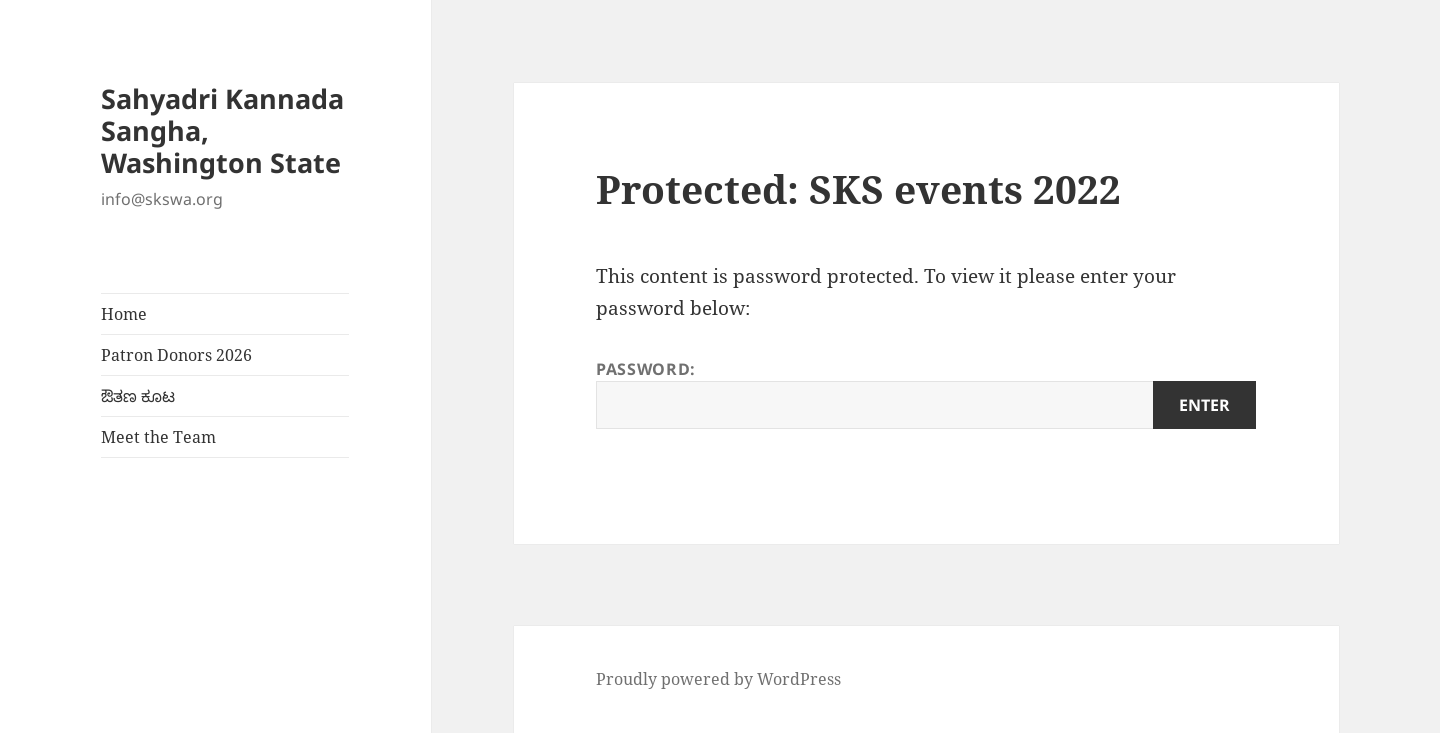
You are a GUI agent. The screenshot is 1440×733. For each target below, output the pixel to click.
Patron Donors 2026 (176, 355)
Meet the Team (158, 437)
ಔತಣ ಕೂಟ (138, 396)
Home (124, 314)
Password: (926, 393)
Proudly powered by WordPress (718, 679)
